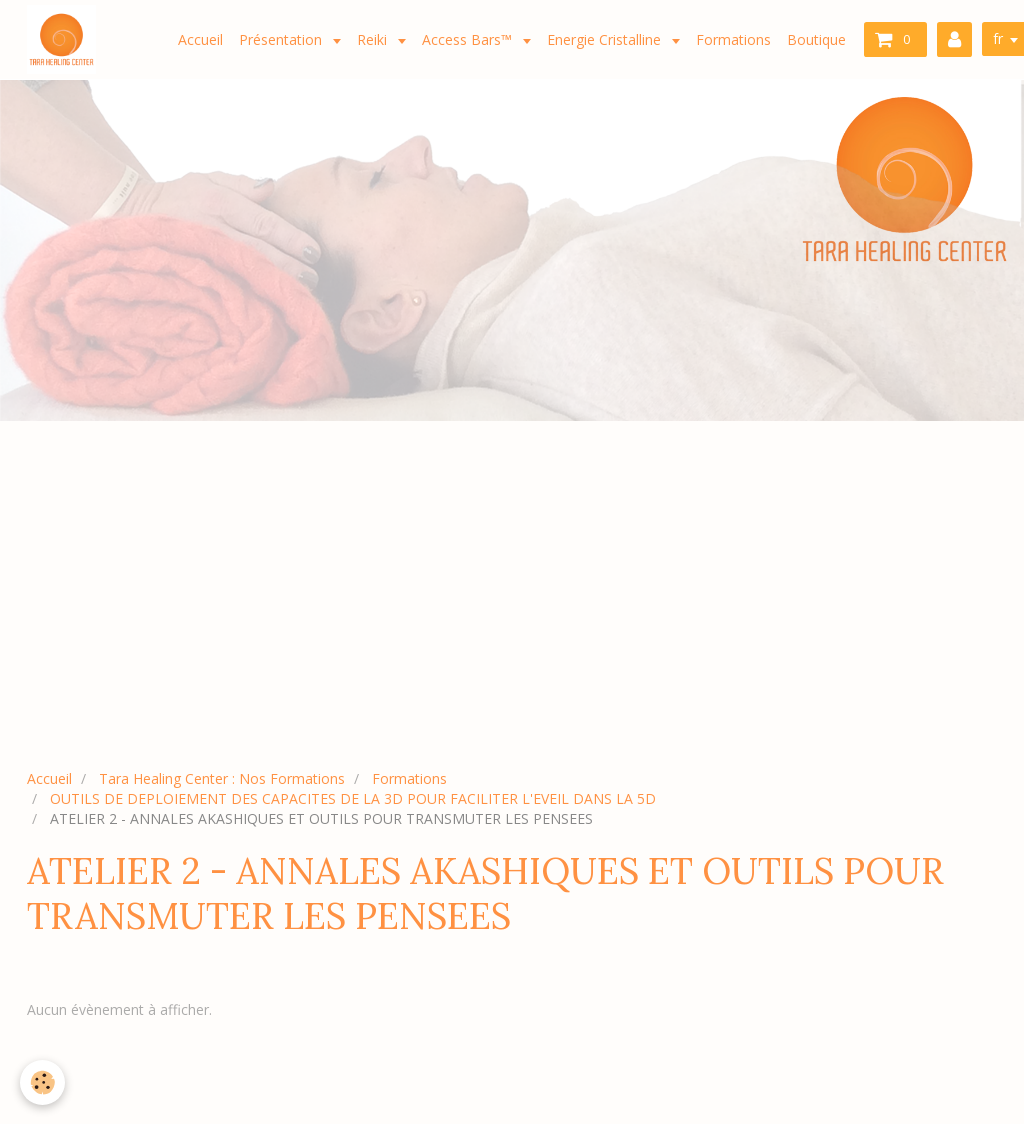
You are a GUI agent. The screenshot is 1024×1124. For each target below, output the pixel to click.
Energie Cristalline (606, 39)
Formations (733, 39)
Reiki (374, 39)
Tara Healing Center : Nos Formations (222, 778)
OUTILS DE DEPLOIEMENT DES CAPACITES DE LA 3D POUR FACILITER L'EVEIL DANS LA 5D (353, 798)
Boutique (816, 39)
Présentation (282, 39)
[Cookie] (42, 1082)
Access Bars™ (469, 39)
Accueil (200, 39)
